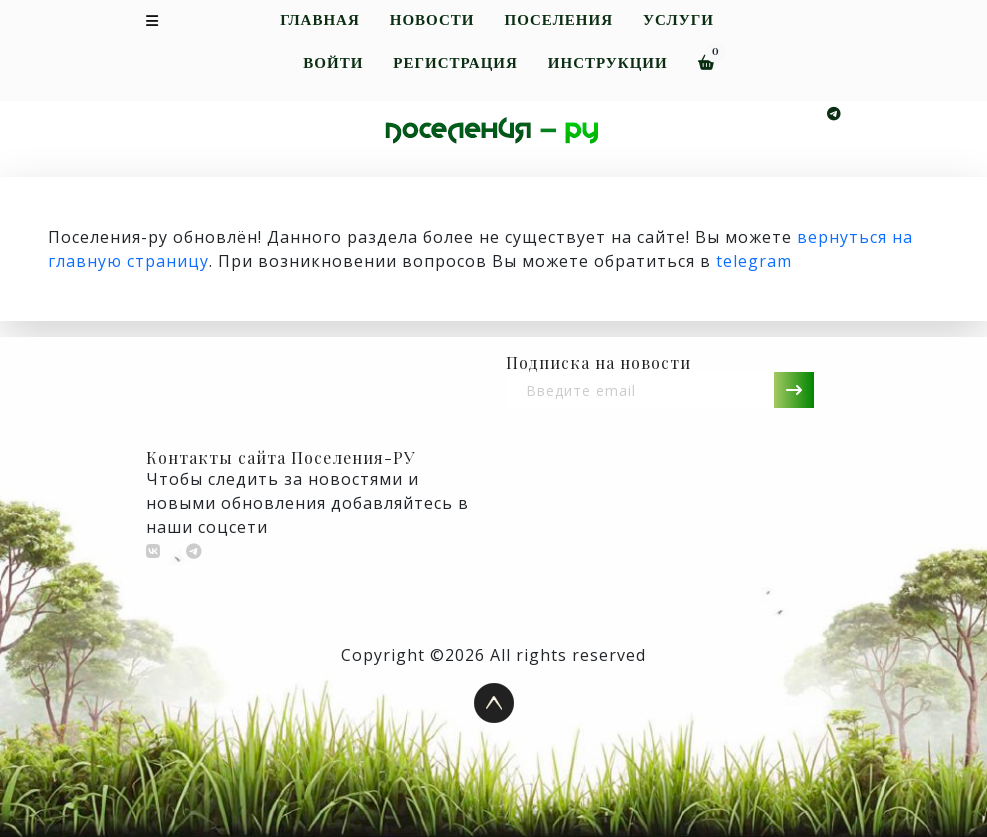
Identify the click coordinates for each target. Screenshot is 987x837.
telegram (754, 261)
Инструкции (608, 63)
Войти (333, 63)
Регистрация (455, 63)
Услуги (678, 20)
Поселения (558, 20)
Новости (432, 20)
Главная (320, 20)
